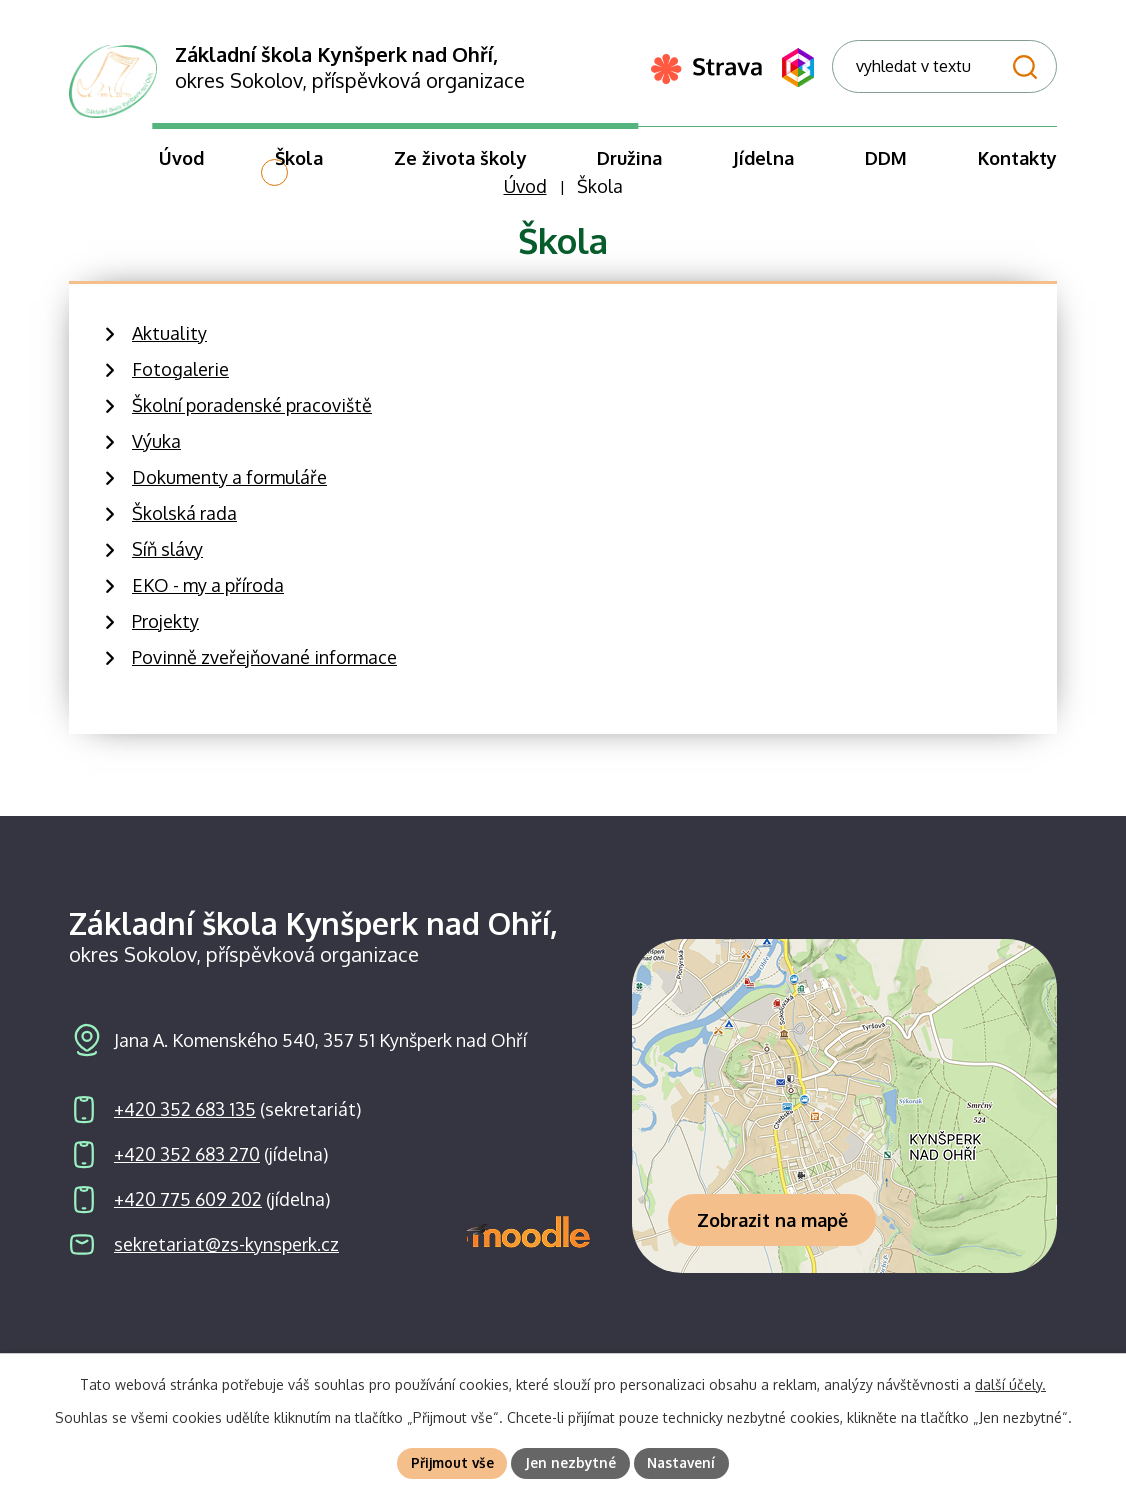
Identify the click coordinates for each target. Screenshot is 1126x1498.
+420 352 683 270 (187, 1166)
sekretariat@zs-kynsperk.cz (226, 1256)
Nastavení (685, 1462)
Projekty (165, 632)
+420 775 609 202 (188, 1211)
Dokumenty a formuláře (229, 488)
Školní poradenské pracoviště (252, 416)
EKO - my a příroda (208, 596)
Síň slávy (167, 560)
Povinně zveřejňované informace (264, 668)
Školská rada (184, 524)
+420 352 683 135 (185, 1121)
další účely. (1010, 1383)
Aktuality (169, 344)
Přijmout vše (450, 1462)
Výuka (156, 452)
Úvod (525, 198)
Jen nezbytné (572, 1462)
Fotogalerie (180, 380)
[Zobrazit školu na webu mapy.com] (844, 1118)
